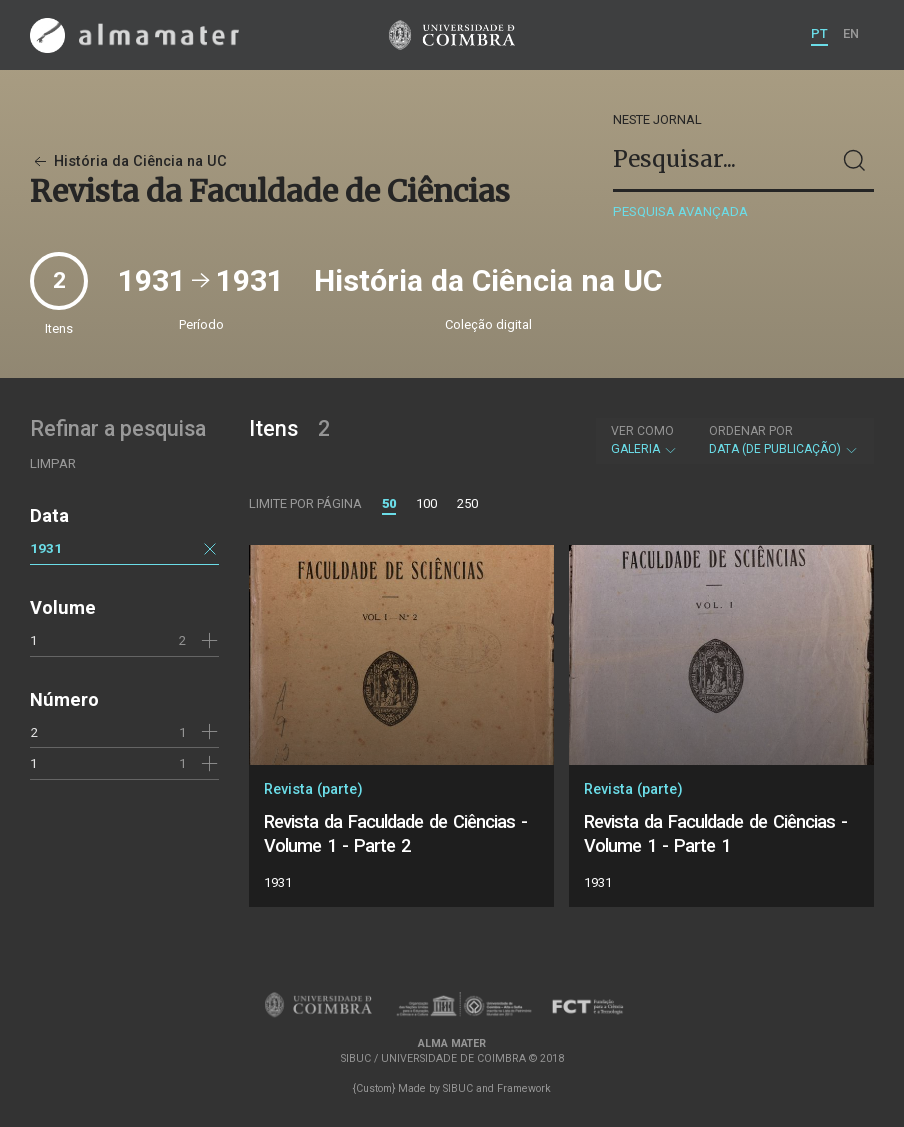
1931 (46, 548)
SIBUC (458, 1088)
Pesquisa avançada (680, 211)
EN (851, 33)
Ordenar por (751, 431)
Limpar (53, 463)
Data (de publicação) (784, 440)
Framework (524, 1088)
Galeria (644, 440)
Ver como (642, 431)
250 (467, 503)
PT (819, 33)
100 (426, 503)
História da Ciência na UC (128, 161)
